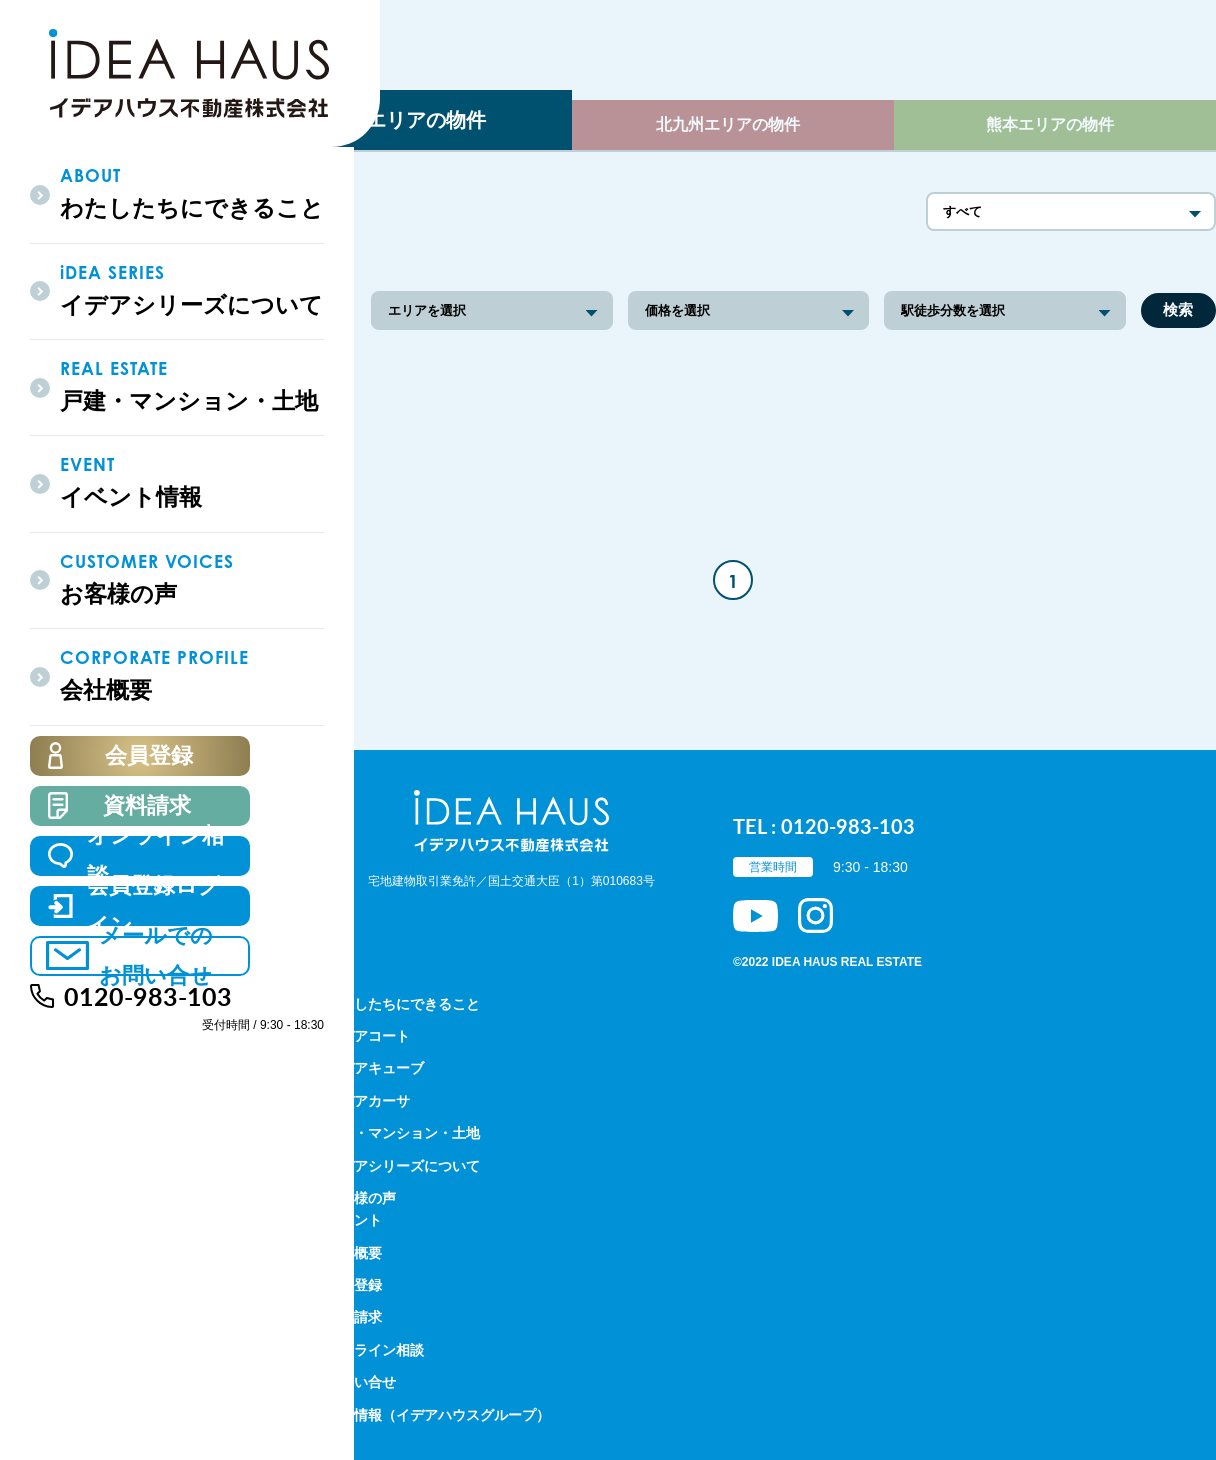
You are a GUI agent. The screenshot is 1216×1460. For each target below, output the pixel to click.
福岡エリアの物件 (406, 120)
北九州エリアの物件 (728, 124)
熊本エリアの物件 (1050, 124)
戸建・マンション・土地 (403, 1133)
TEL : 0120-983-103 (824, 826)
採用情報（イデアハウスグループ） (438, 1415)
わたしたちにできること (403, 1004)
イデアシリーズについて (403, 1166)
